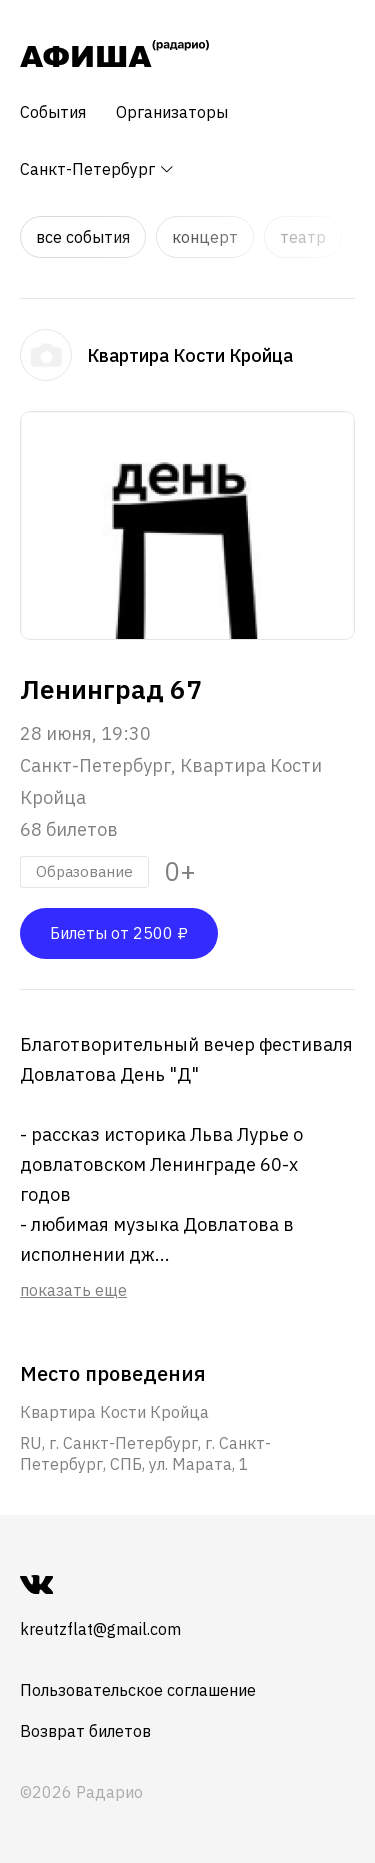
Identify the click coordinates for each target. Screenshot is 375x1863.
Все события (83, 237)
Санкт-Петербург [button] (97, 169)
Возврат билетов (85, 1731)
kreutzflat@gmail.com (100, 1629)
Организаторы (172, 112)
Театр (303, 237)
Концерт (205, 237)
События (53, 112)
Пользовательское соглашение (138, 1690)
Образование (84, 871)
